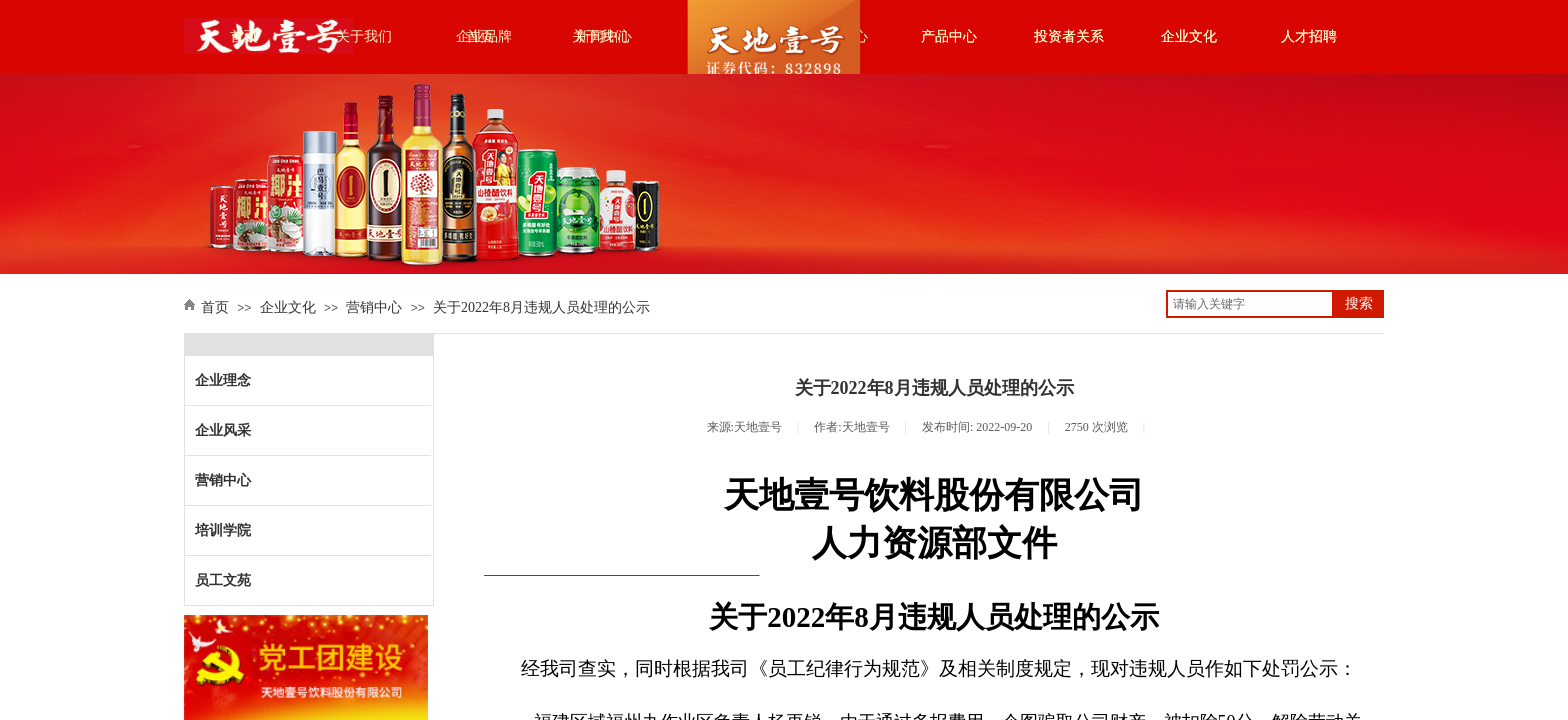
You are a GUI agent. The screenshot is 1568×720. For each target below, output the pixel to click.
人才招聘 (1309, 36)
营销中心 (374, 307)
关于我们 (364, 36)
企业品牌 (484, 36)
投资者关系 (1069, 36)
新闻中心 (604, 36)
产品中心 (949, 36)
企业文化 (1189, 36)
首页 (244, 36)
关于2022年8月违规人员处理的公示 (541, 307)
